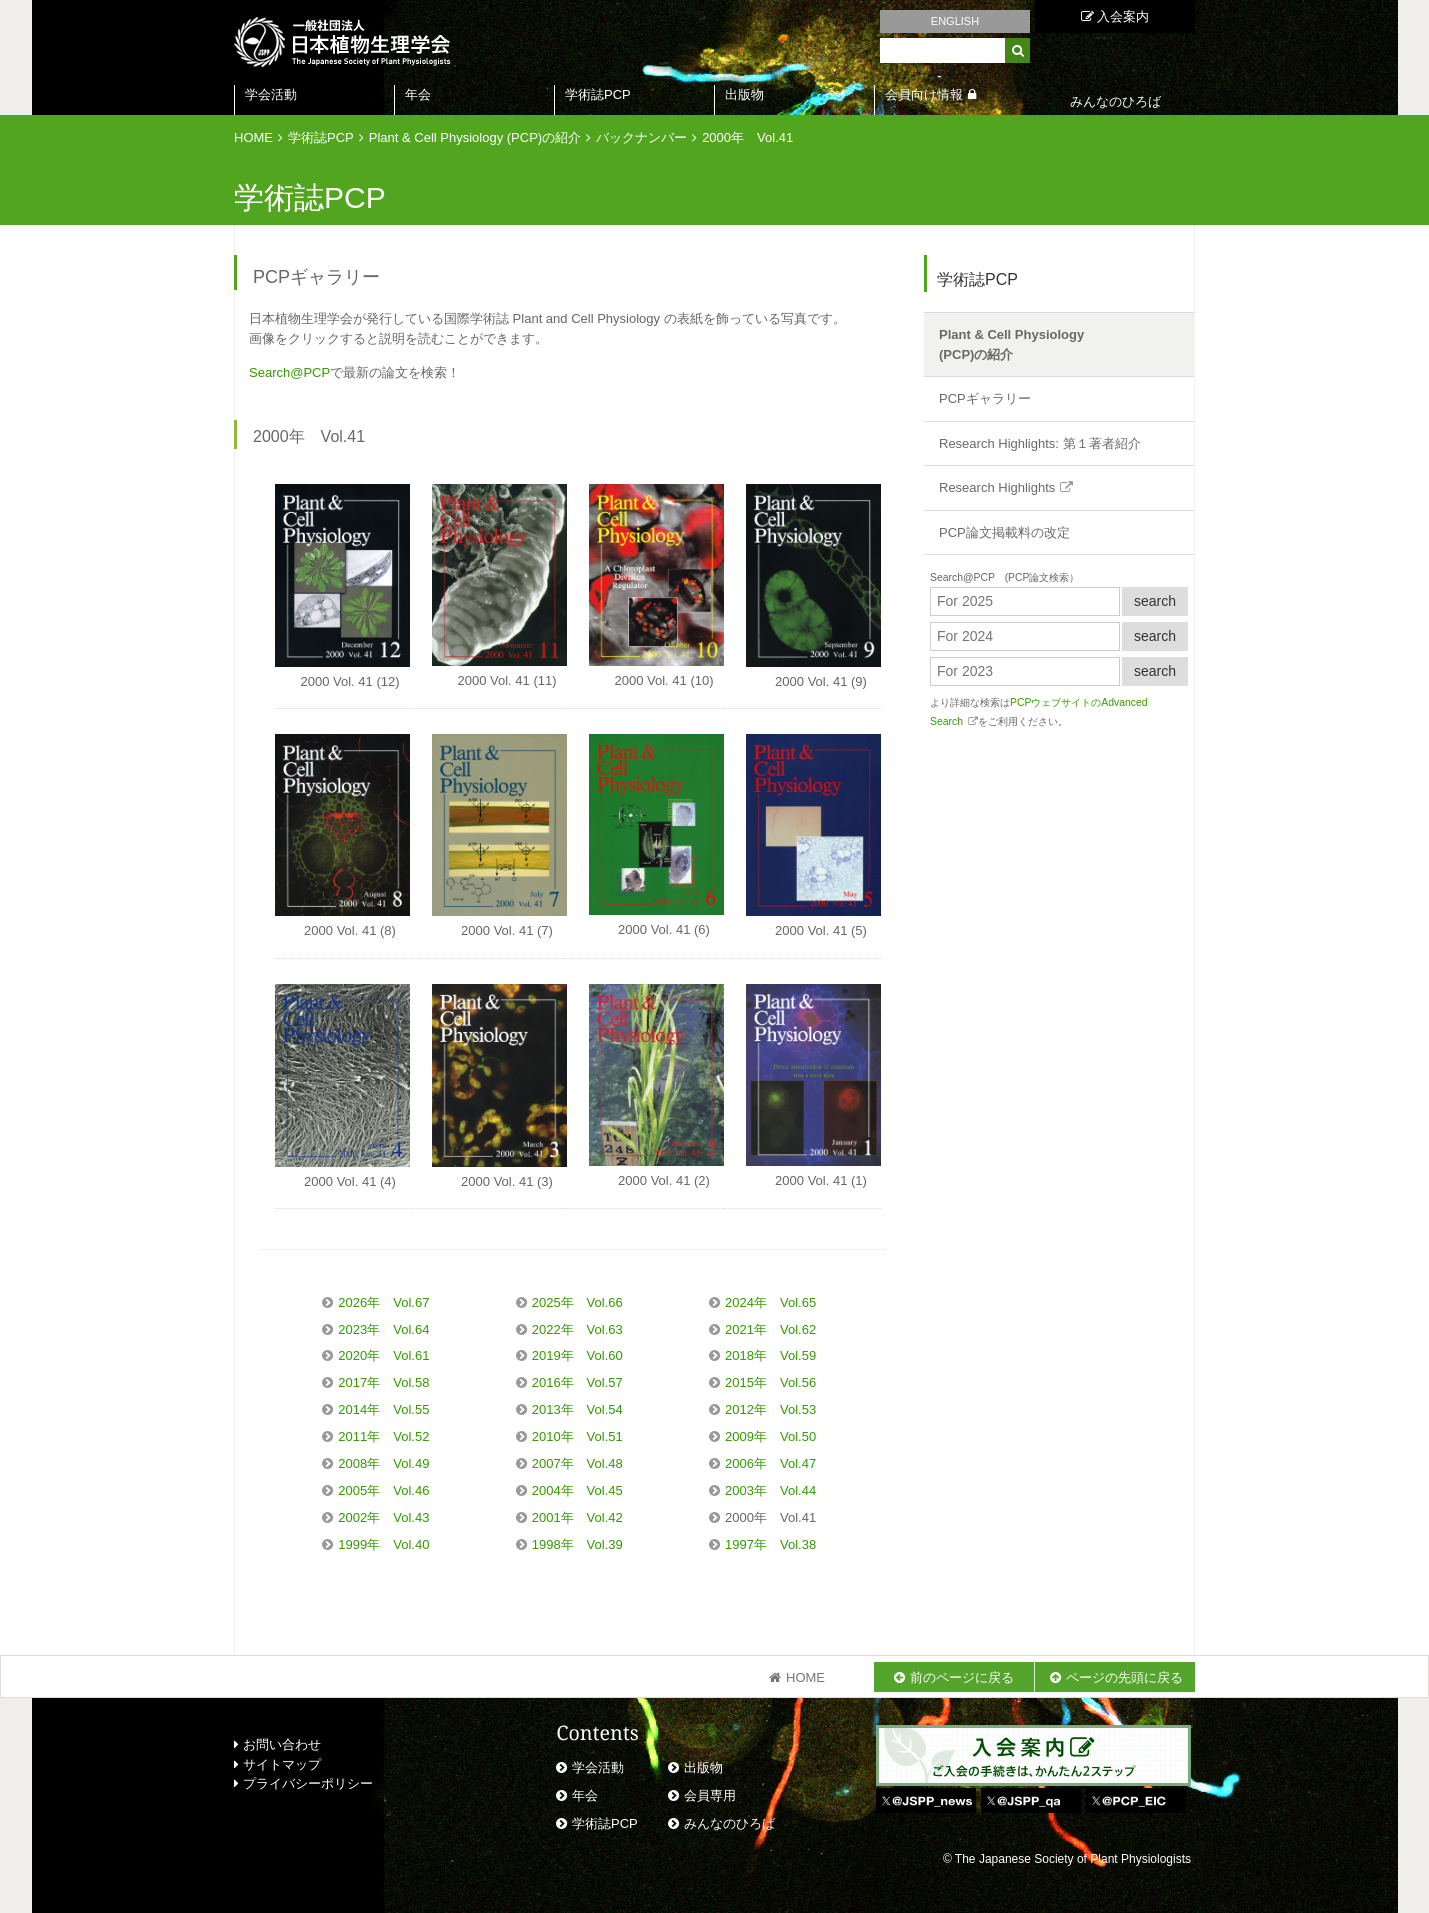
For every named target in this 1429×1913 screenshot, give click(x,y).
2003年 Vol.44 (770, 1490)
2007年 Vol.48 (577, 1463)
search (1155, 601)
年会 (418, 94)
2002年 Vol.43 (383, 1517)
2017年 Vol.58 (383, 1382)
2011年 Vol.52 (383, 1436)
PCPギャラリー (985, 398)
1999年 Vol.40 (383, 1544)
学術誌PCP (598, 94)
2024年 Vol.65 (770, 1302)
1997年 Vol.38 (770, 1544)
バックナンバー (641, 137)
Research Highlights (997, 487)
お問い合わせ (277, 1744)
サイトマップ (277, 1764)
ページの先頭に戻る (1124, 1677)
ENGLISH (955, 21)
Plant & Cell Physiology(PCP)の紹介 (1011, 344)
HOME (253, 137)
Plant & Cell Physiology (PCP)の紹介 (475, 137)
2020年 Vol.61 (383, 1355)
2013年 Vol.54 (577, 1409)
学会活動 (271, 94)
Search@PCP (289, 372)
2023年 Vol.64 (383, 1329)
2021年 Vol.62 (770, 1329)
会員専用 (710, 1795)
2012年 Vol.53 (770, 1409)
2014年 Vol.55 (383, 1409)
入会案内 (1115, 16)
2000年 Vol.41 (747, 137)
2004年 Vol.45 (577, 1490)
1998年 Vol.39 (577, 1544)
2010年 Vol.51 (577, 1436)
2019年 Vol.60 (577, 1355)
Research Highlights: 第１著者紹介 (1040, 443)
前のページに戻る (962, 1677)
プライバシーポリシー (303, 1783)
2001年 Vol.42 (577, 1517)
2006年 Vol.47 (770, 1463)
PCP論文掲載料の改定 (1004, 532)
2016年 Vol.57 (577, 1382)
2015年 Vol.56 (770, 1382)
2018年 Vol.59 (770, 1355)
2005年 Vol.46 (383, 1490)
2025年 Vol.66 (577, 1302)
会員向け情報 (924, 94)
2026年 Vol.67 (383, 1302)
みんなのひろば (729, 1823)
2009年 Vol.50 (770, 1436)
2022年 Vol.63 (577, 1329)
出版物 (744, 94)
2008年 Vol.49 (383, 1463)
